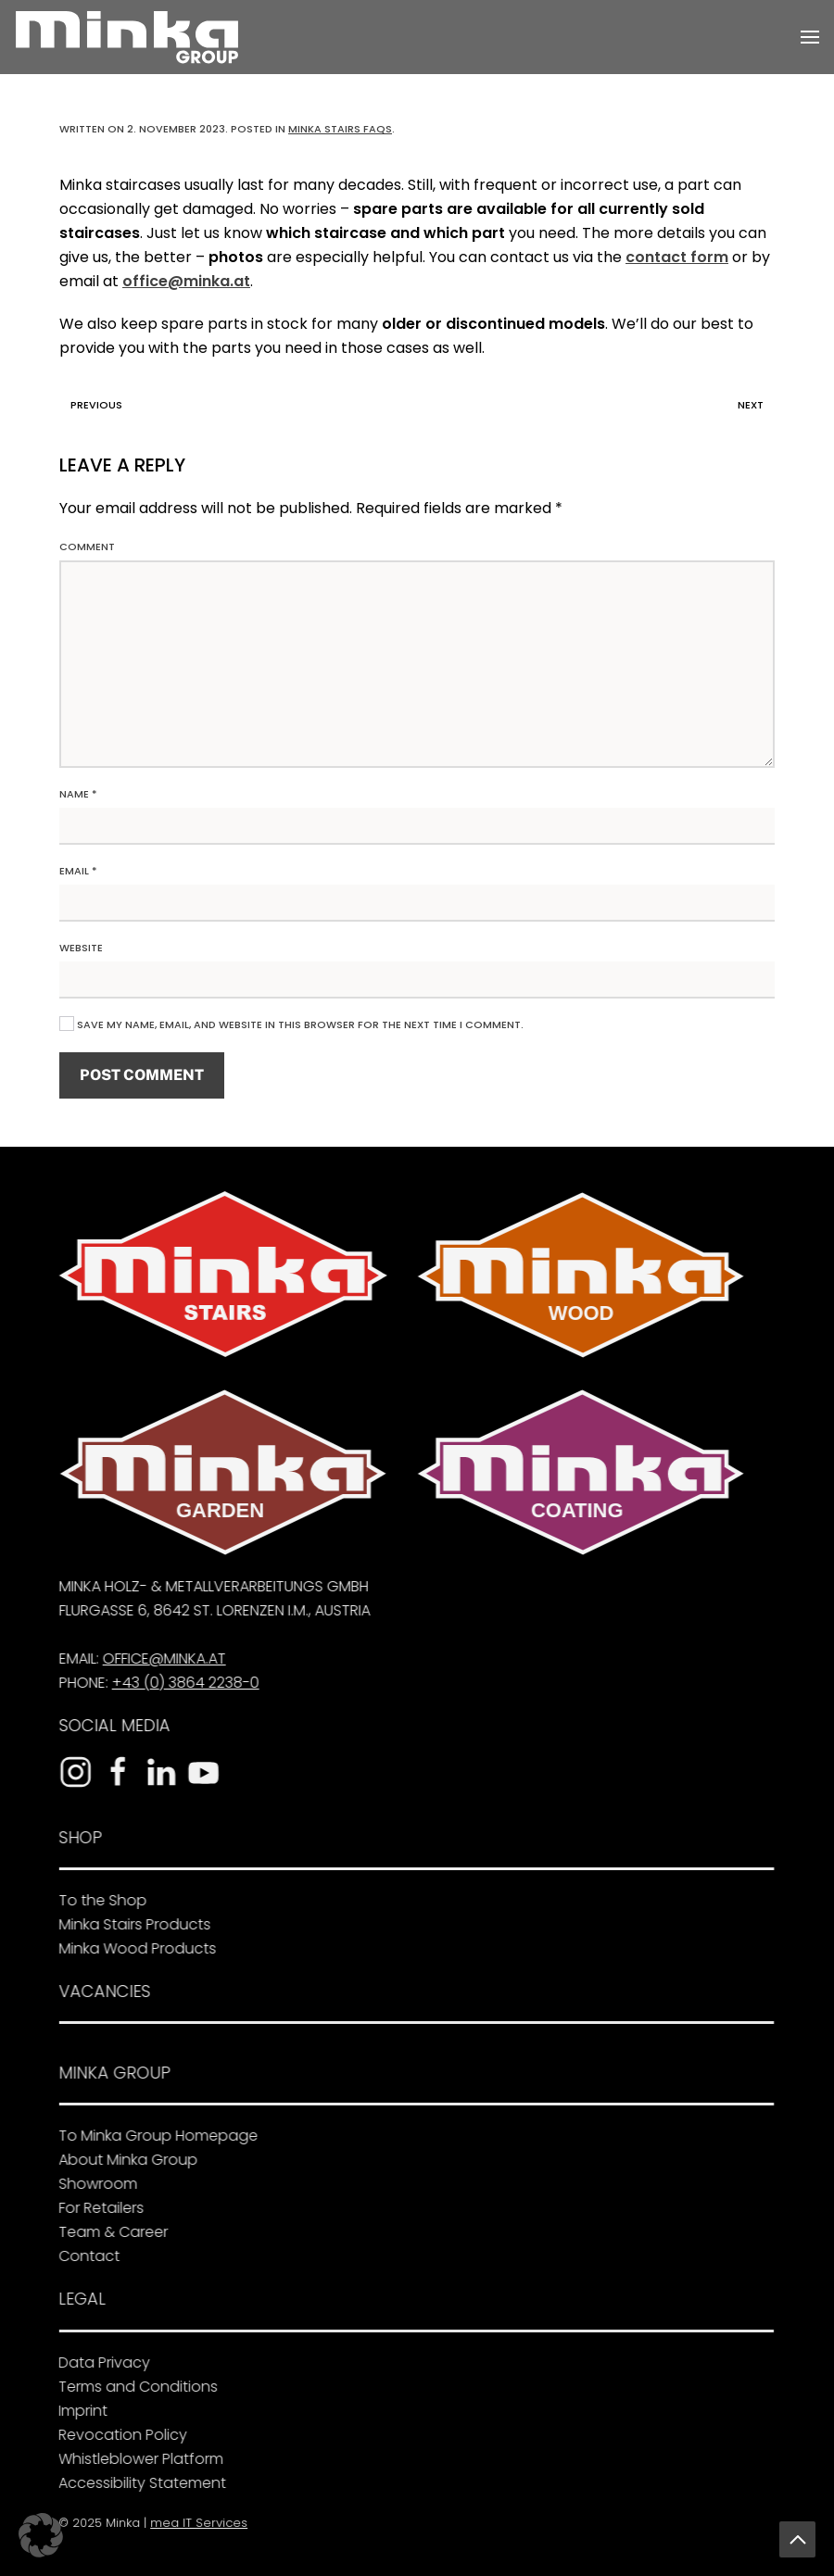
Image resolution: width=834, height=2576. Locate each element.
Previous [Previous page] (91, 404)
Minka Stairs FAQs (340, 128)
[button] (810, 37)
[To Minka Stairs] (220, 1274)
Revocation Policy (118, 2434)
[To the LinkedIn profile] (156, 1772)
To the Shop (99, 1900)
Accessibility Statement (137, 2483)
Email (78, 870)
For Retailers (97, 2207)
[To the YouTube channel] (199, 1772)
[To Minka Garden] (220, 1472)
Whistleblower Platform (136, 2458)
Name (78, 793)
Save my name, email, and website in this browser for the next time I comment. (291, 1024)
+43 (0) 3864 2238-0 (181, 1682)
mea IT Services (196, 2523)
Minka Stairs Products (131, 1924)
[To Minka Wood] (577, 1275)
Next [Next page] (755, 404)
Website (81, 947)
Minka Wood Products (133, 1948)
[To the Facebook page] (114, 1772)
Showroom (94, 2183)
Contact (85, 2256)
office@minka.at (186, 281)
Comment (87, 546)
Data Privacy (99, 2362)
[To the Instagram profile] (71, 1772)
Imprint (78, 2410)
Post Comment (142, 1075)
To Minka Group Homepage (154, 2135)
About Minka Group (124, 2159)
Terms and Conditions (133, 2386)
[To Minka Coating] (577, 1472)
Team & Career (109, 2232)
